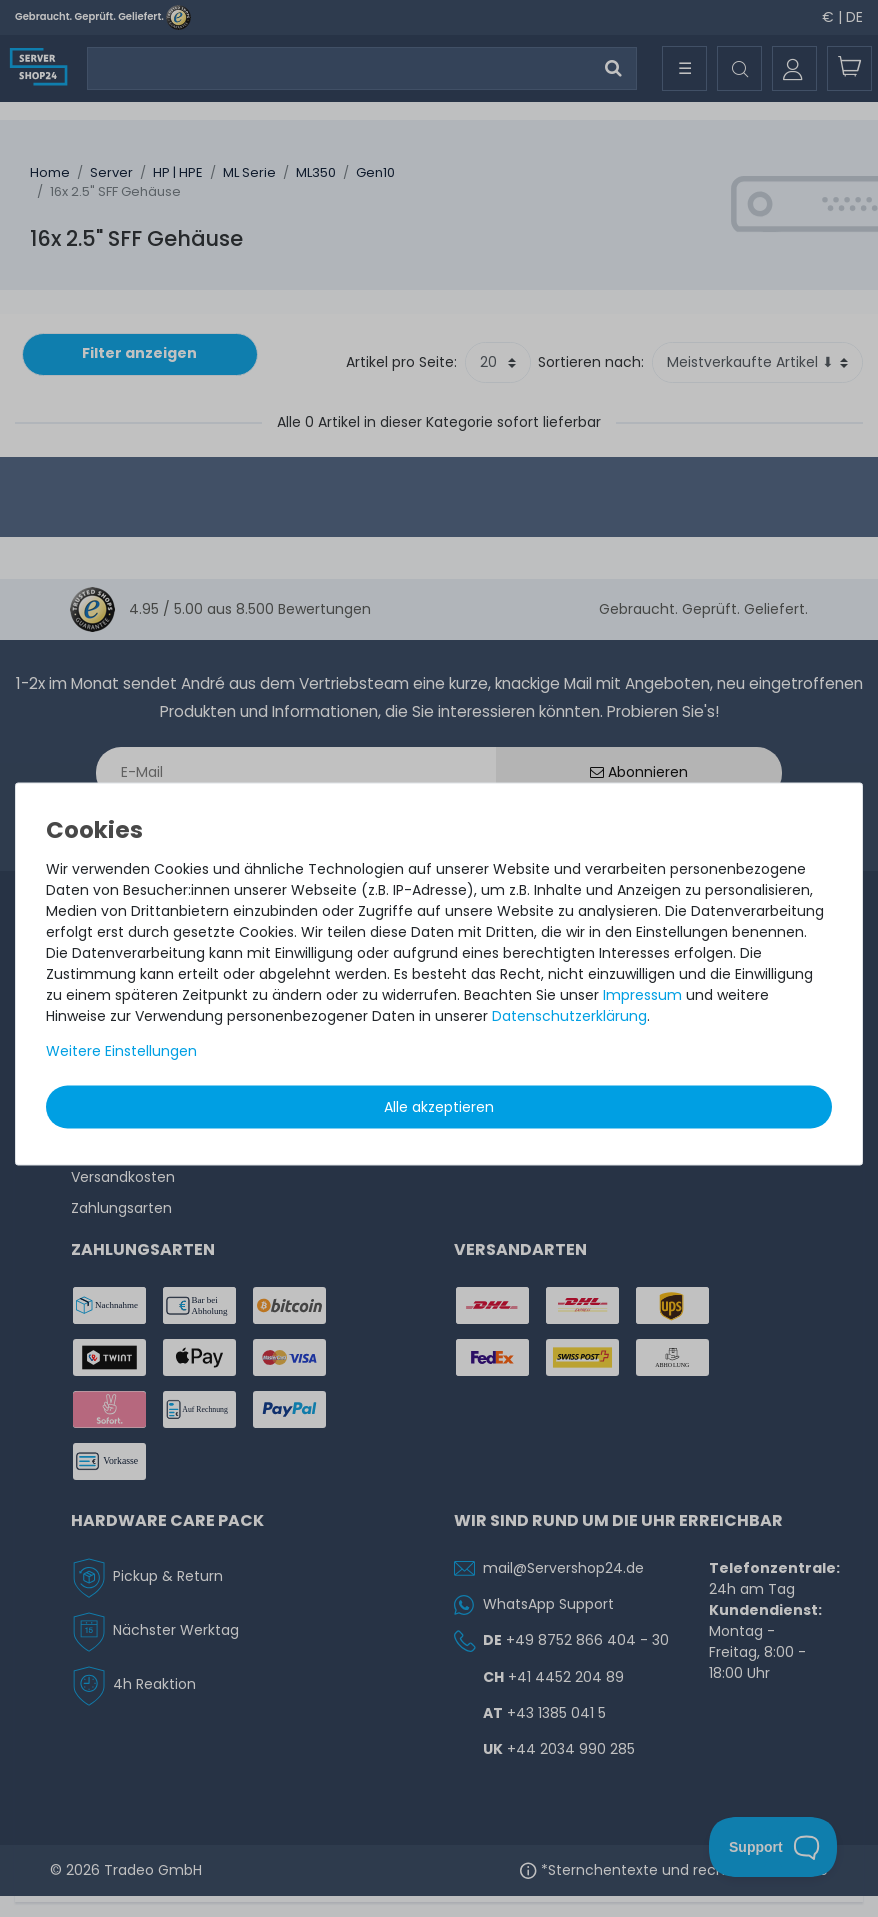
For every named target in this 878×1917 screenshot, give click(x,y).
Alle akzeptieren (439, 1106)
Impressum (642, 994)
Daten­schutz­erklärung (569, 1015)
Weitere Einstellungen (121, 1050)
